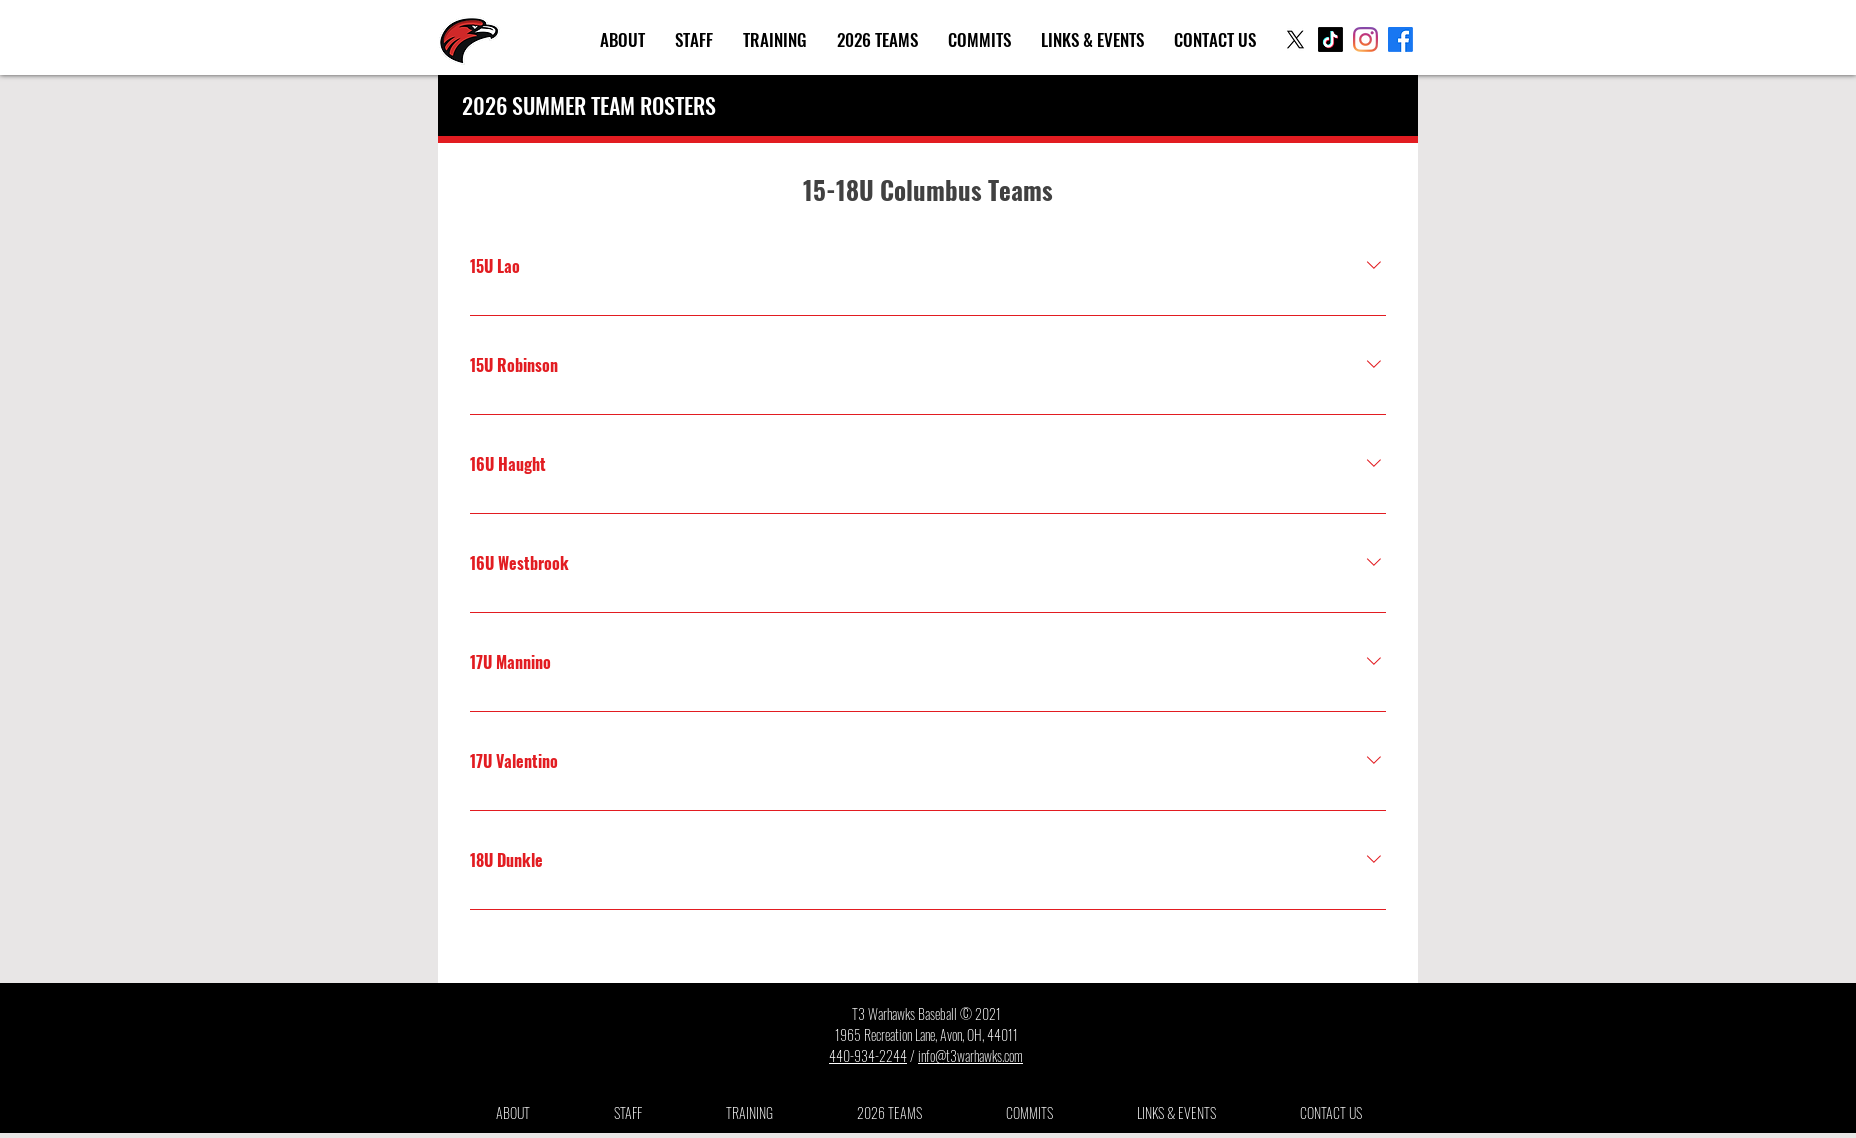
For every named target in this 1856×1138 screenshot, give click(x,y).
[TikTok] (1330, 39)
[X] (1295, 39)
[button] (622, 40)
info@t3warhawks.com (970, 1055)
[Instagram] (1365, 39)
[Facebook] (1400, 39)
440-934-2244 (868, 1055)
